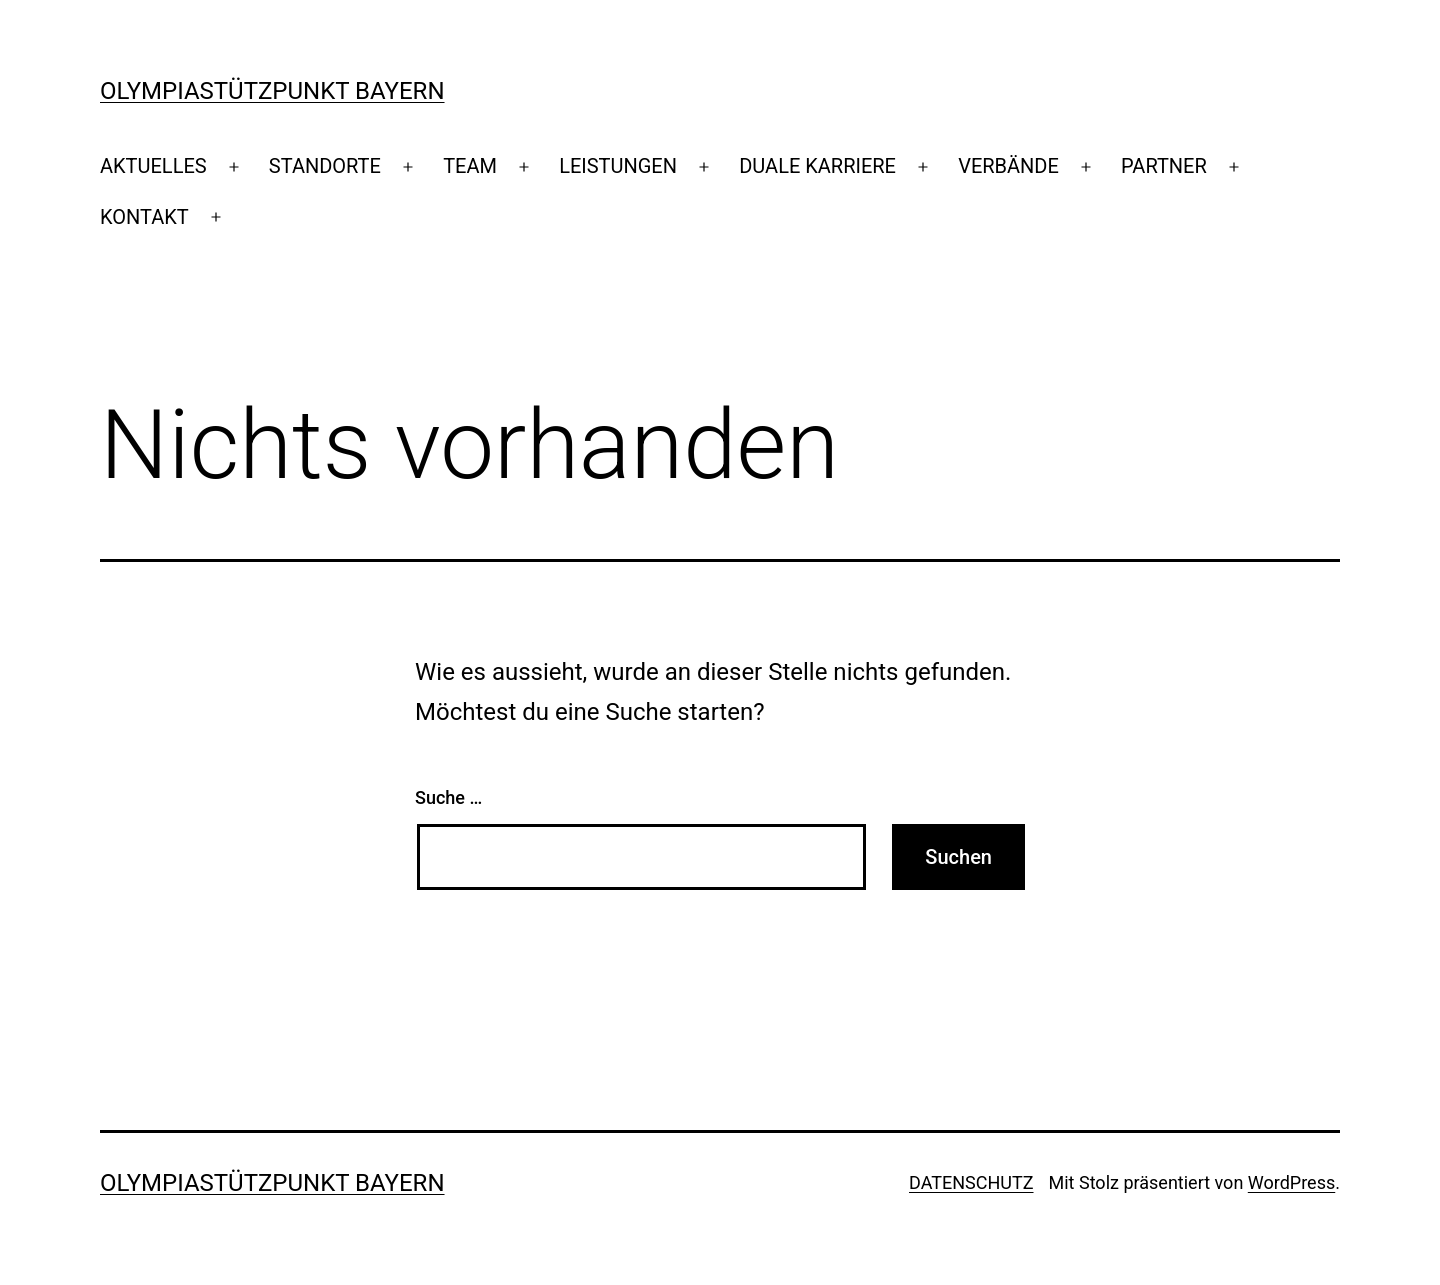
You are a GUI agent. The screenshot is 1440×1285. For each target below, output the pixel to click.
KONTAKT (144, 217)
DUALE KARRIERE (817, 166)
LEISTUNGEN (618, 166)
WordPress (1291, 1182)
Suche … (448, 797)
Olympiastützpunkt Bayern (272, 91)
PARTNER (1164, 166)
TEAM (470, 166)
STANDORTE (325, 166)
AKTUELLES (153, 166)
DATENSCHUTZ (971, 1182)
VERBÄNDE (1008, 166)
